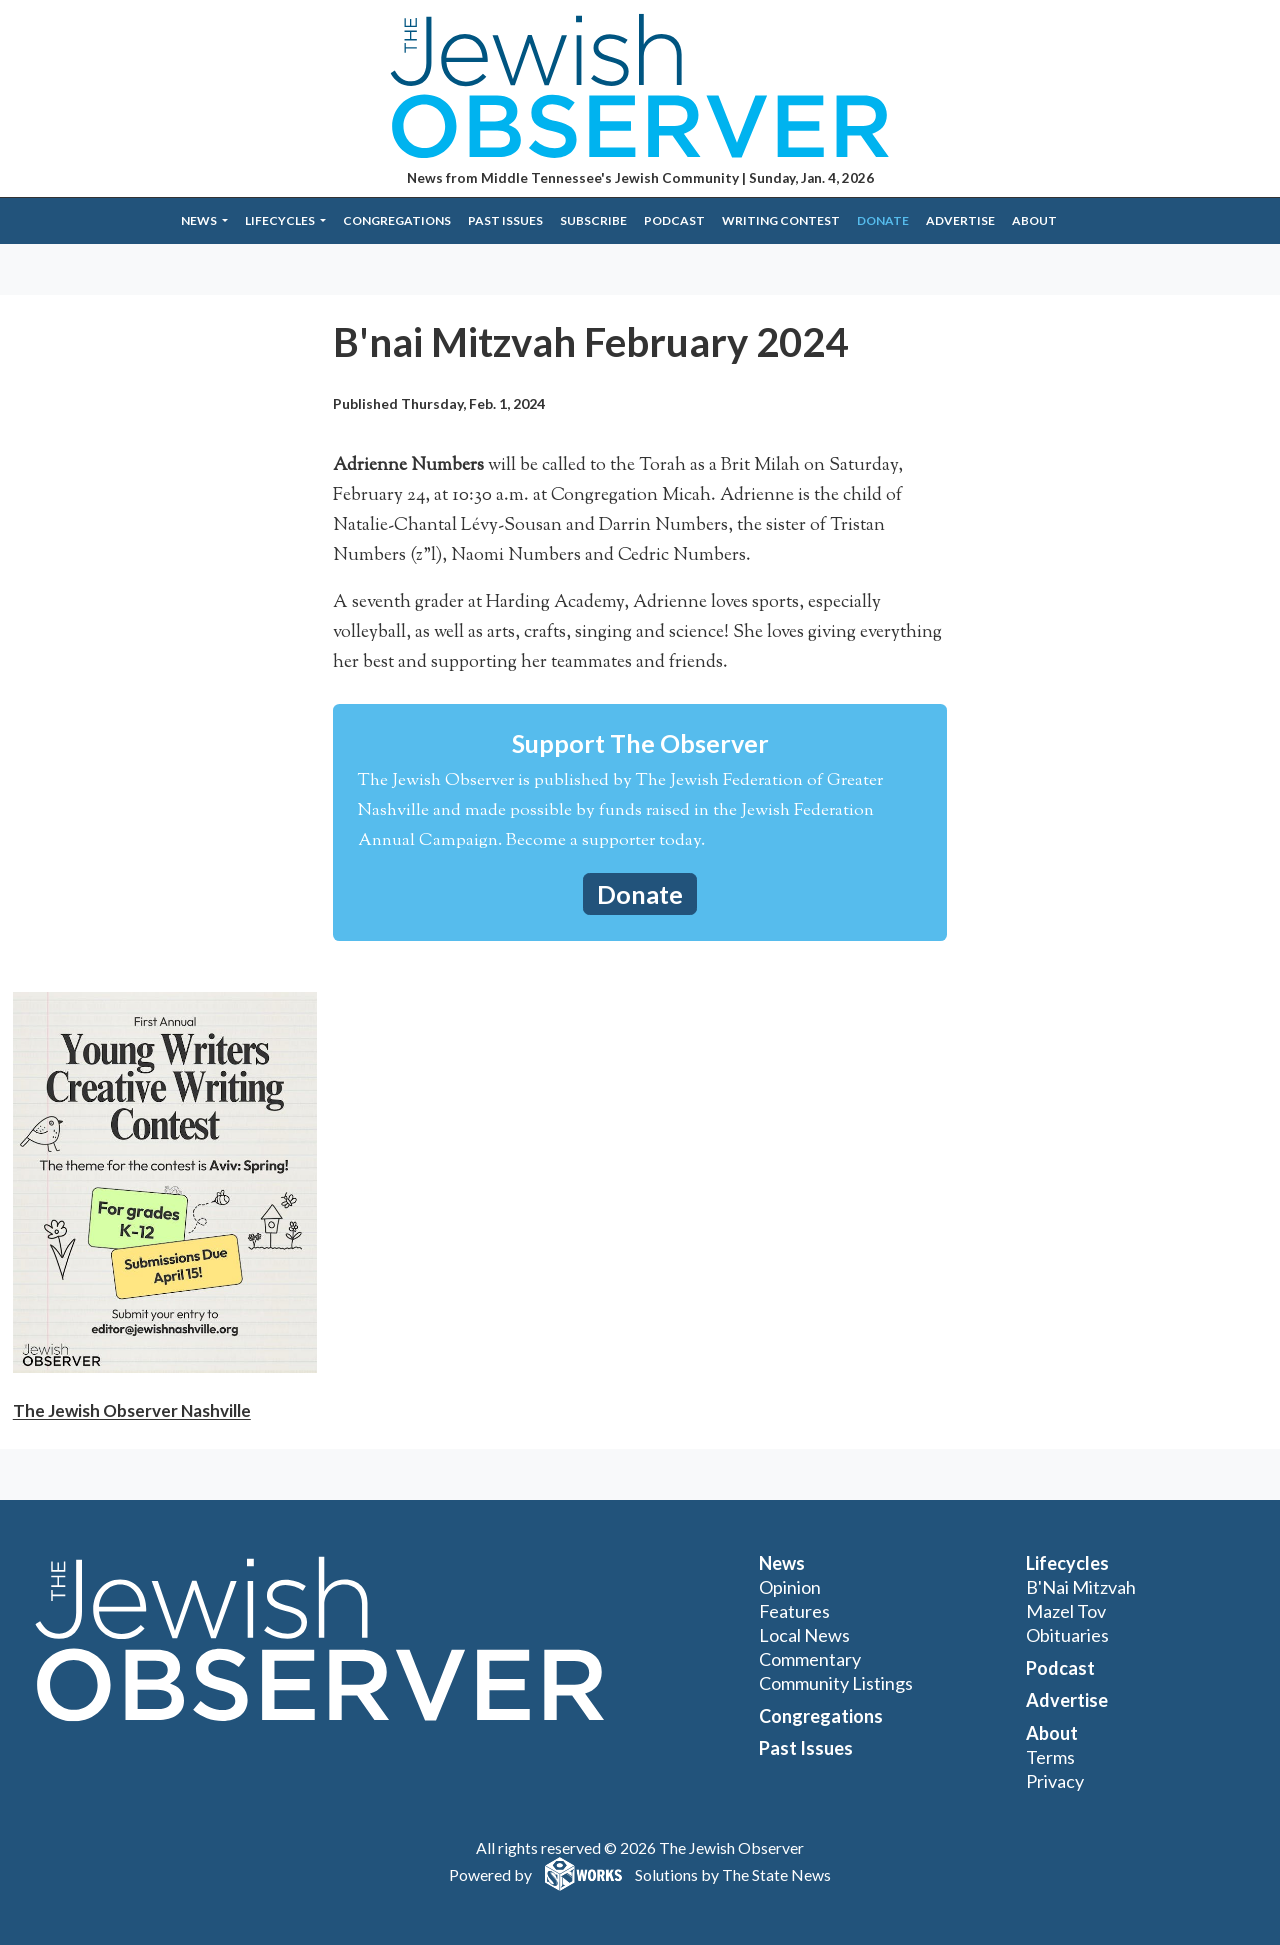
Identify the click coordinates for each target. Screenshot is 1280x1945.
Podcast (674, 220)
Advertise (960, 220)
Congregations (397, 220)
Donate (883, 220)
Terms (1050, 1757)
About (1034, 220)
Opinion (790, 1587)
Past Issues (505, 220)
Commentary (810, 1659)
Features (794, 1611)
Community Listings (836, 1683)
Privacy (1055, 1781)
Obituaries (1067, 1635)
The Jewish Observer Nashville (132, 1410)
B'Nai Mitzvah (1081, 1587)
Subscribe (593, 220)
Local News (804, 1635)
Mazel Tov (1066, 1611)
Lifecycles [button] (281, 220)
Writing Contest (781, 220)
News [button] (200, 220)
